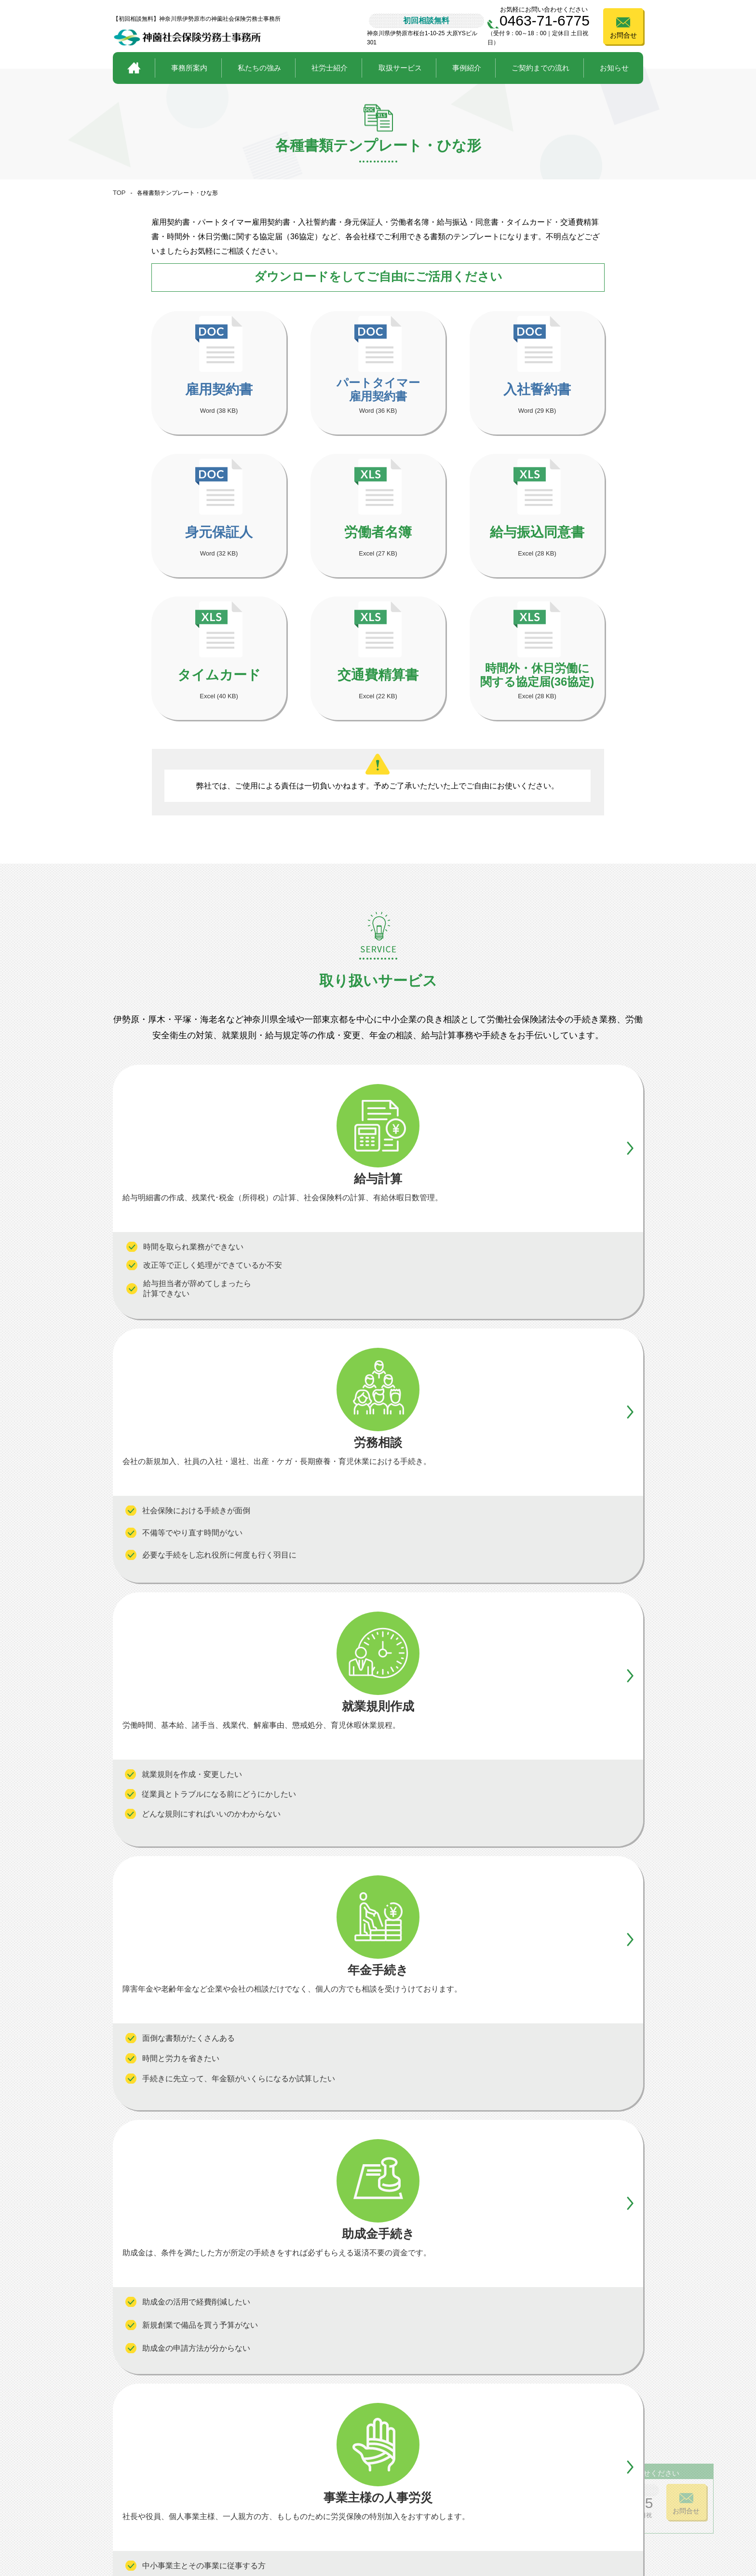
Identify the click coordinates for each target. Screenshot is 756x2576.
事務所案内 (189, 68)
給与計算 (315, 2461)
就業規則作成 (404, 2494)
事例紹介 (466, 68)
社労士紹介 (329, 68)
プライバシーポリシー (559, 2525)
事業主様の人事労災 (334, 2494)
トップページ (136, 2445)
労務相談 (315, 2478)
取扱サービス (400, 68)
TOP (119, 192)
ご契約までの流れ (540, 68)
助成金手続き (404, 2478)
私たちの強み (259, 68)
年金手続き (400, 2461)
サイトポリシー (630, 2525)
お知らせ (614, 68)
